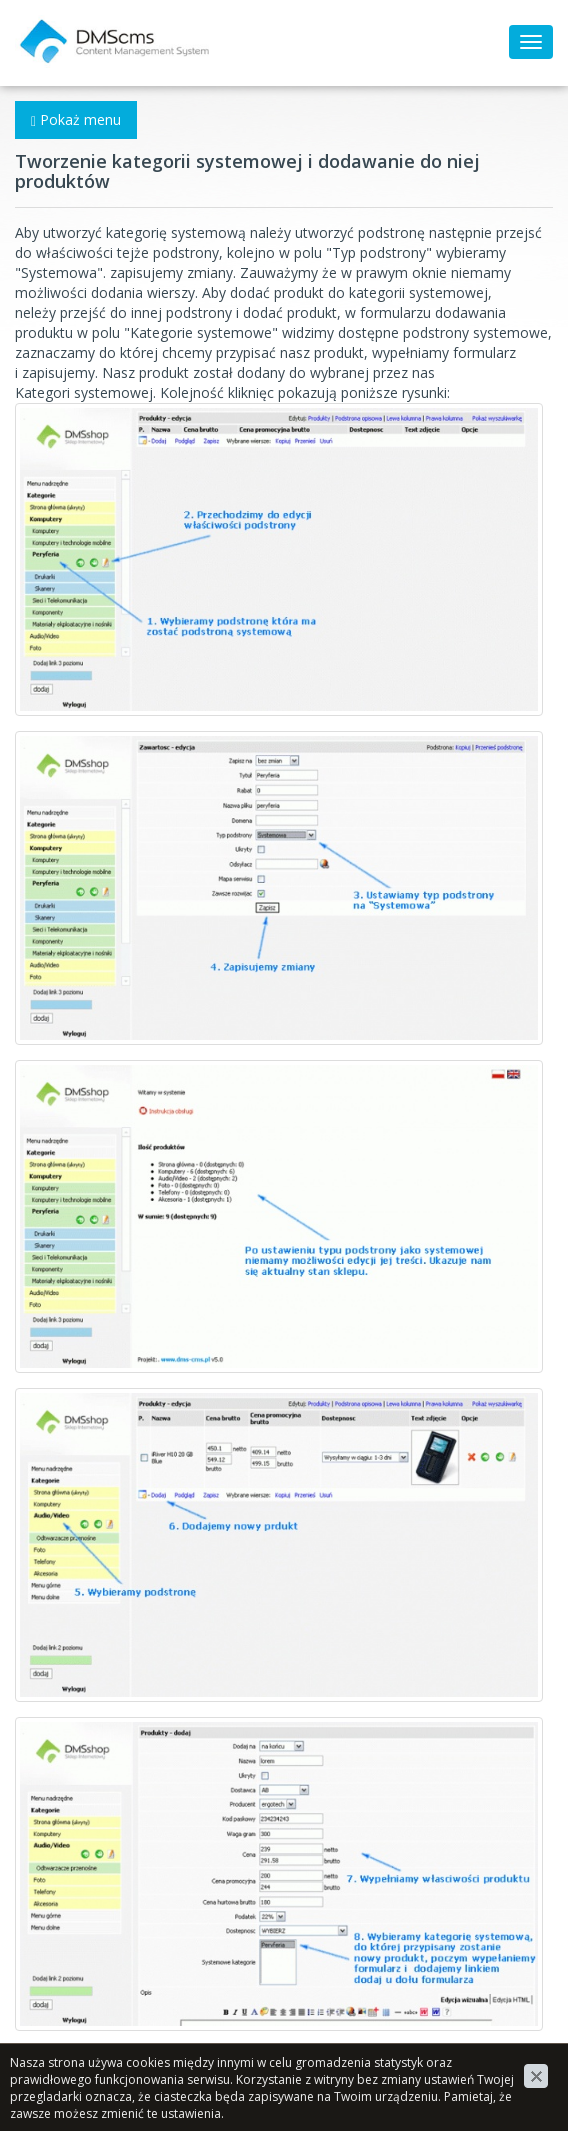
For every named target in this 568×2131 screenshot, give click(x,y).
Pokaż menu (76, 119)
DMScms (44, 24)
